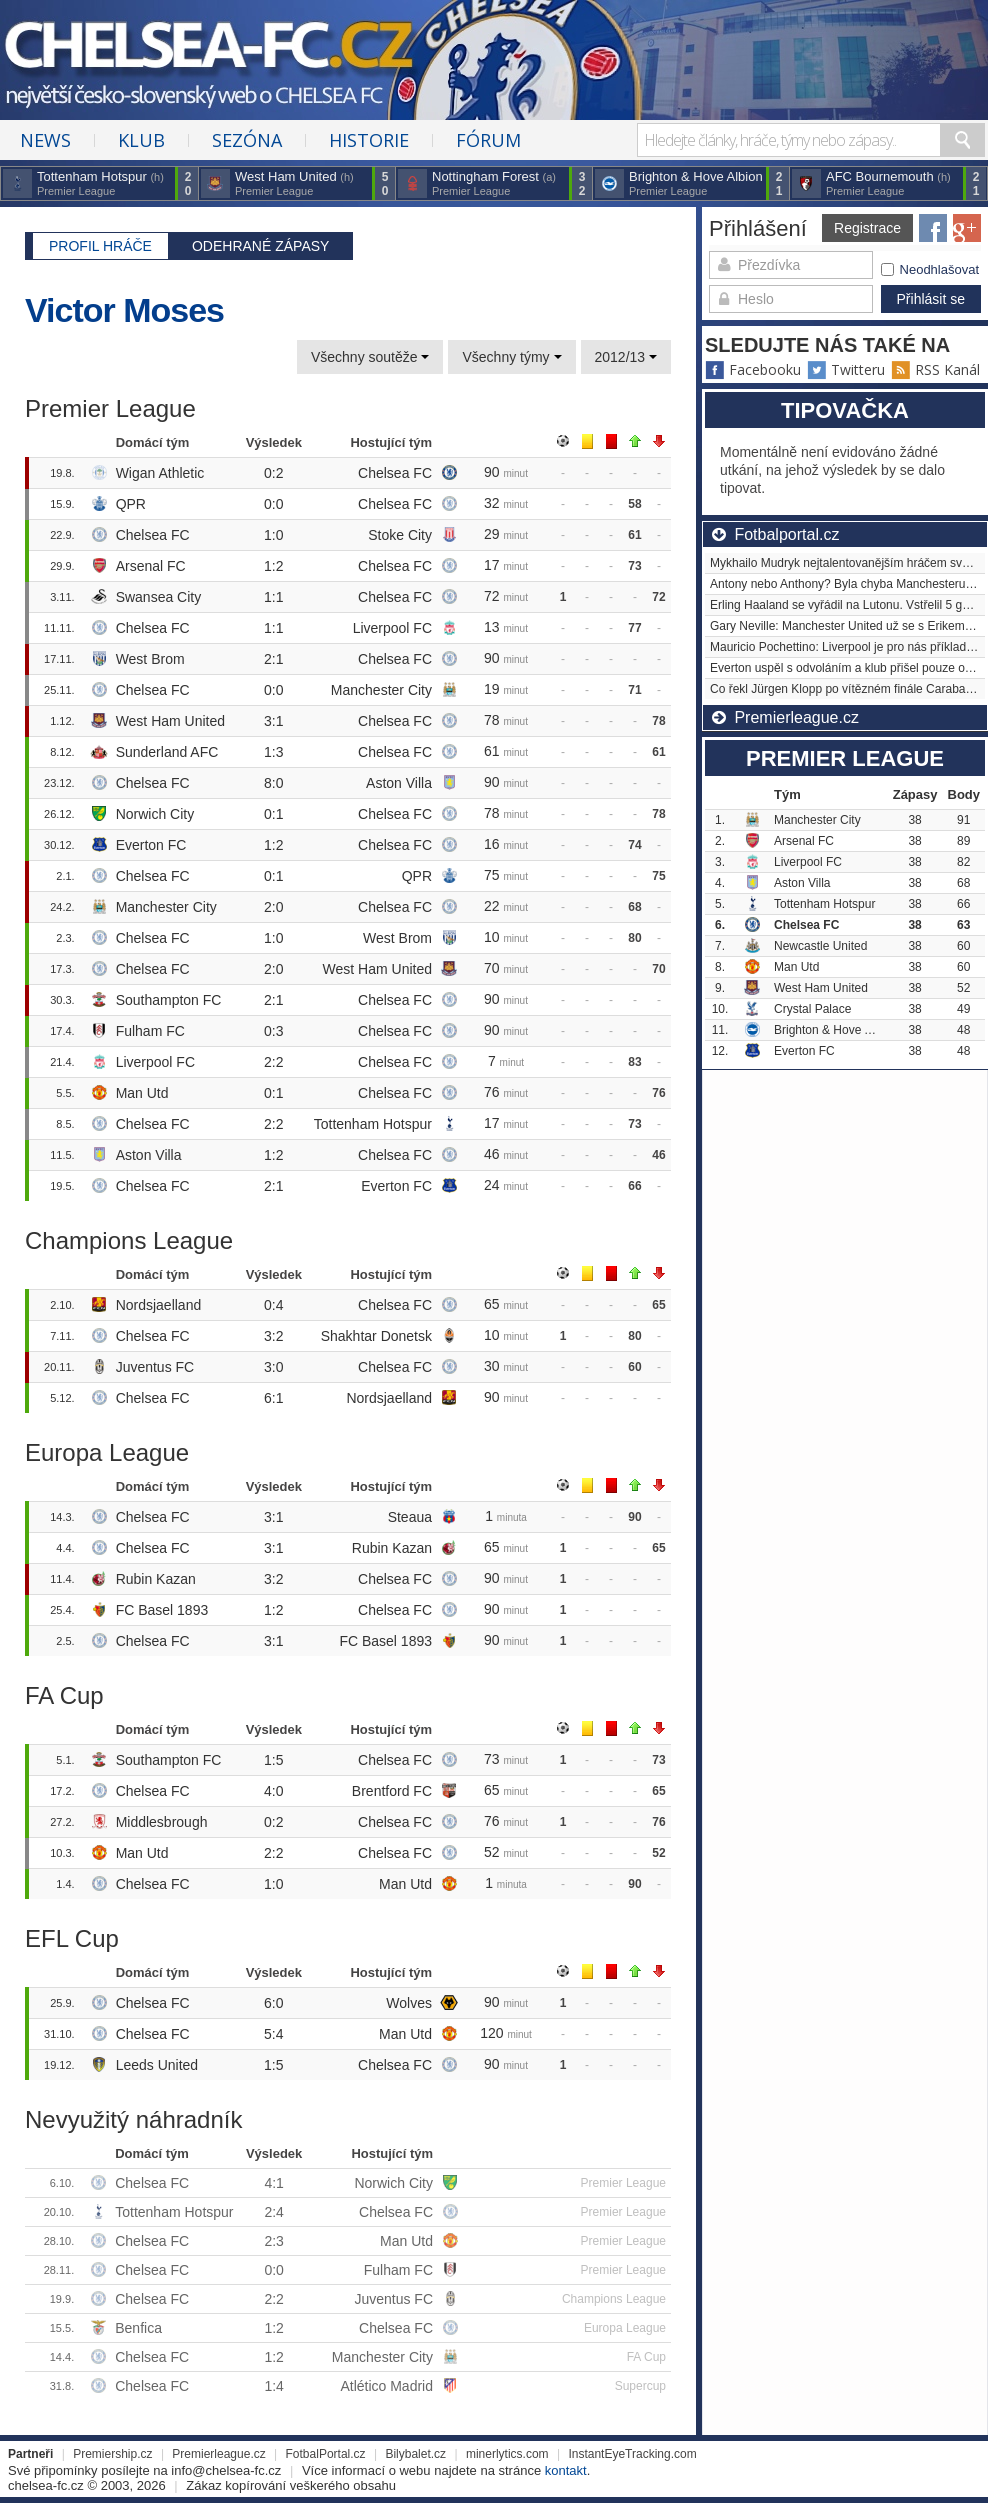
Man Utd (142, 1093)
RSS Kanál (935, 369)
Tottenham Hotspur (373, 1124)
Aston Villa (399, 783)
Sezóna (247, 140)
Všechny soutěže (370, 357)
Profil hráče (100, 246)
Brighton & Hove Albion (835, 1030)
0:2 (273, 473)
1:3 (273, 752)
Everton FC (151, 845)
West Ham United (170, 721)
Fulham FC (150, 1031)
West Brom (150, 659)
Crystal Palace (812, 1009)
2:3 (273, 2241)
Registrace (867, 228)
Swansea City (159, 597)
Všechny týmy (511, 357)
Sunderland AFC (167, 752)
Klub (141, 140)
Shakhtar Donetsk (376, 1336)
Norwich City (155, 814)
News (45, 140)
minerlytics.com (507, 2454)
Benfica (138, 2328)
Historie (369, 140)
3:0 (273, 1367)
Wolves (409, 2003)
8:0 (273, 783)
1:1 (273, 597)
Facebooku (753, 369)
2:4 (273, 2212)
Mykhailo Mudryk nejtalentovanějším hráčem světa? (847, 563)
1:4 (273, 2386)
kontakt (566, 2470)
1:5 (273, 1760)
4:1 (273, 2183)
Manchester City (381, 690)
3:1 (273, 721)
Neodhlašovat (930, 269)
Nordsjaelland (159, 1305)
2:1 (273, 659)
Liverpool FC (392, 628)
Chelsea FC (395, 473)
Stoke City (400, 535)
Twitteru (846, 369)
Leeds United (157, 2065)
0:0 (273, 504)
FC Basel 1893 (162, 1610)
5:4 (273, 2034)
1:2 (273, 566)
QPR (131, 504)
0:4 (273, 1305)
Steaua (410, 1517)
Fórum (488, 140)
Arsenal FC (151, 566)
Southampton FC (169, 1000)
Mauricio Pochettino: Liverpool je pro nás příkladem (846, 647)
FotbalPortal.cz (326, 2454)
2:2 (273, 1062)
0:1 (273, 814)
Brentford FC (392, 1791)
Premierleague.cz (218, 2454)
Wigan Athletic (160, 473)
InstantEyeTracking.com (632, 2454)
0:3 (273, 1031)
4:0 (273, 1791)
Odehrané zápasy (260, 246)
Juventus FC (155, 1367)
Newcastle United (820, 946)
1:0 (273, 535)
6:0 (273, 2003)
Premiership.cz (112, 2454)
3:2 (273, 1336)
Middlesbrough (162, 1822)
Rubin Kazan (392, 1548)
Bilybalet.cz (415, 2454)
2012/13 (626, 357)
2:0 (273, 907)
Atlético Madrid (386, 2386)
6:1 (273, 1398)
